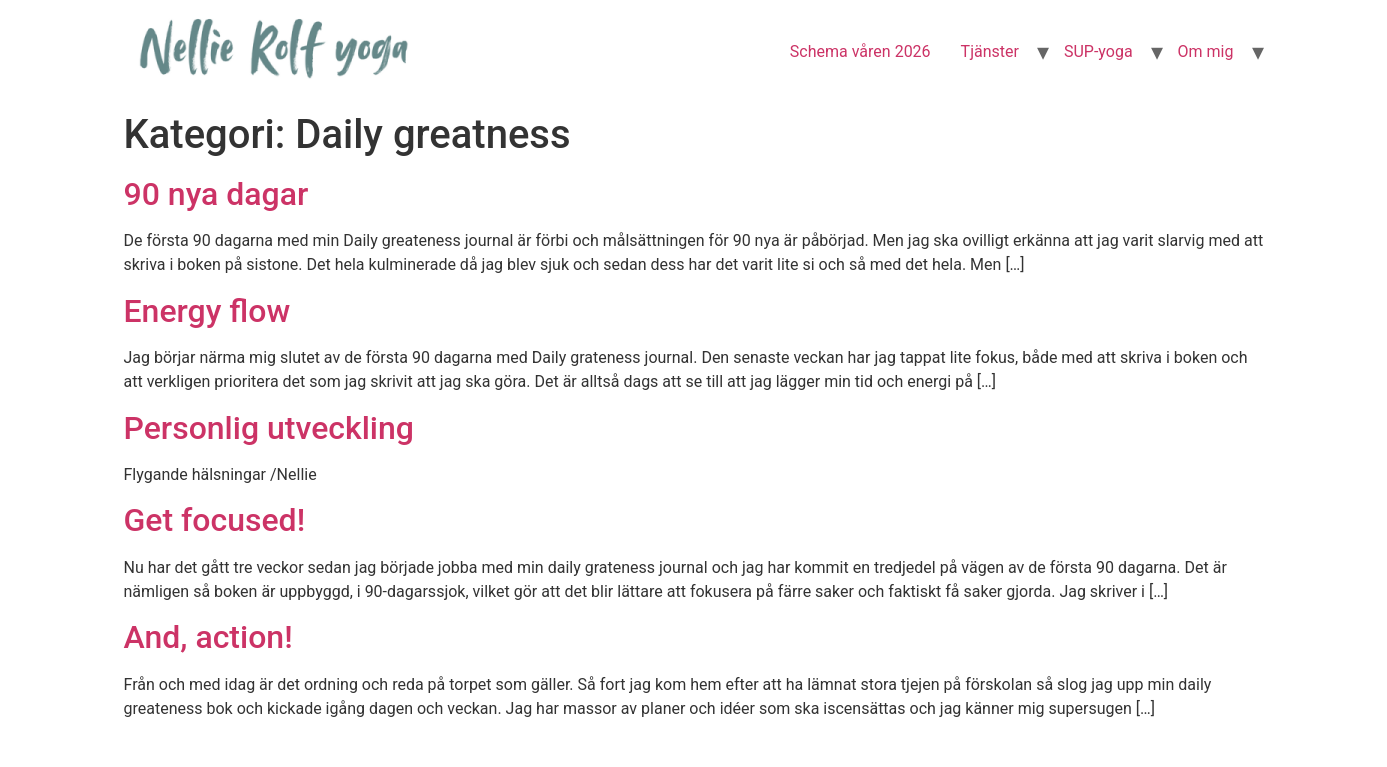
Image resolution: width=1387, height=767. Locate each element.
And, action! (208, 637)
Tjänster (990, 51)
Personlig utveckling (269, 428)
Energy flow (207, 311)
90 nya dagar (216, 194)
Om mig (1206, 51)
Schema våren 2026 (860, 51)
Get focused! (215, 520)
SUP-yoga (1098, 51)
